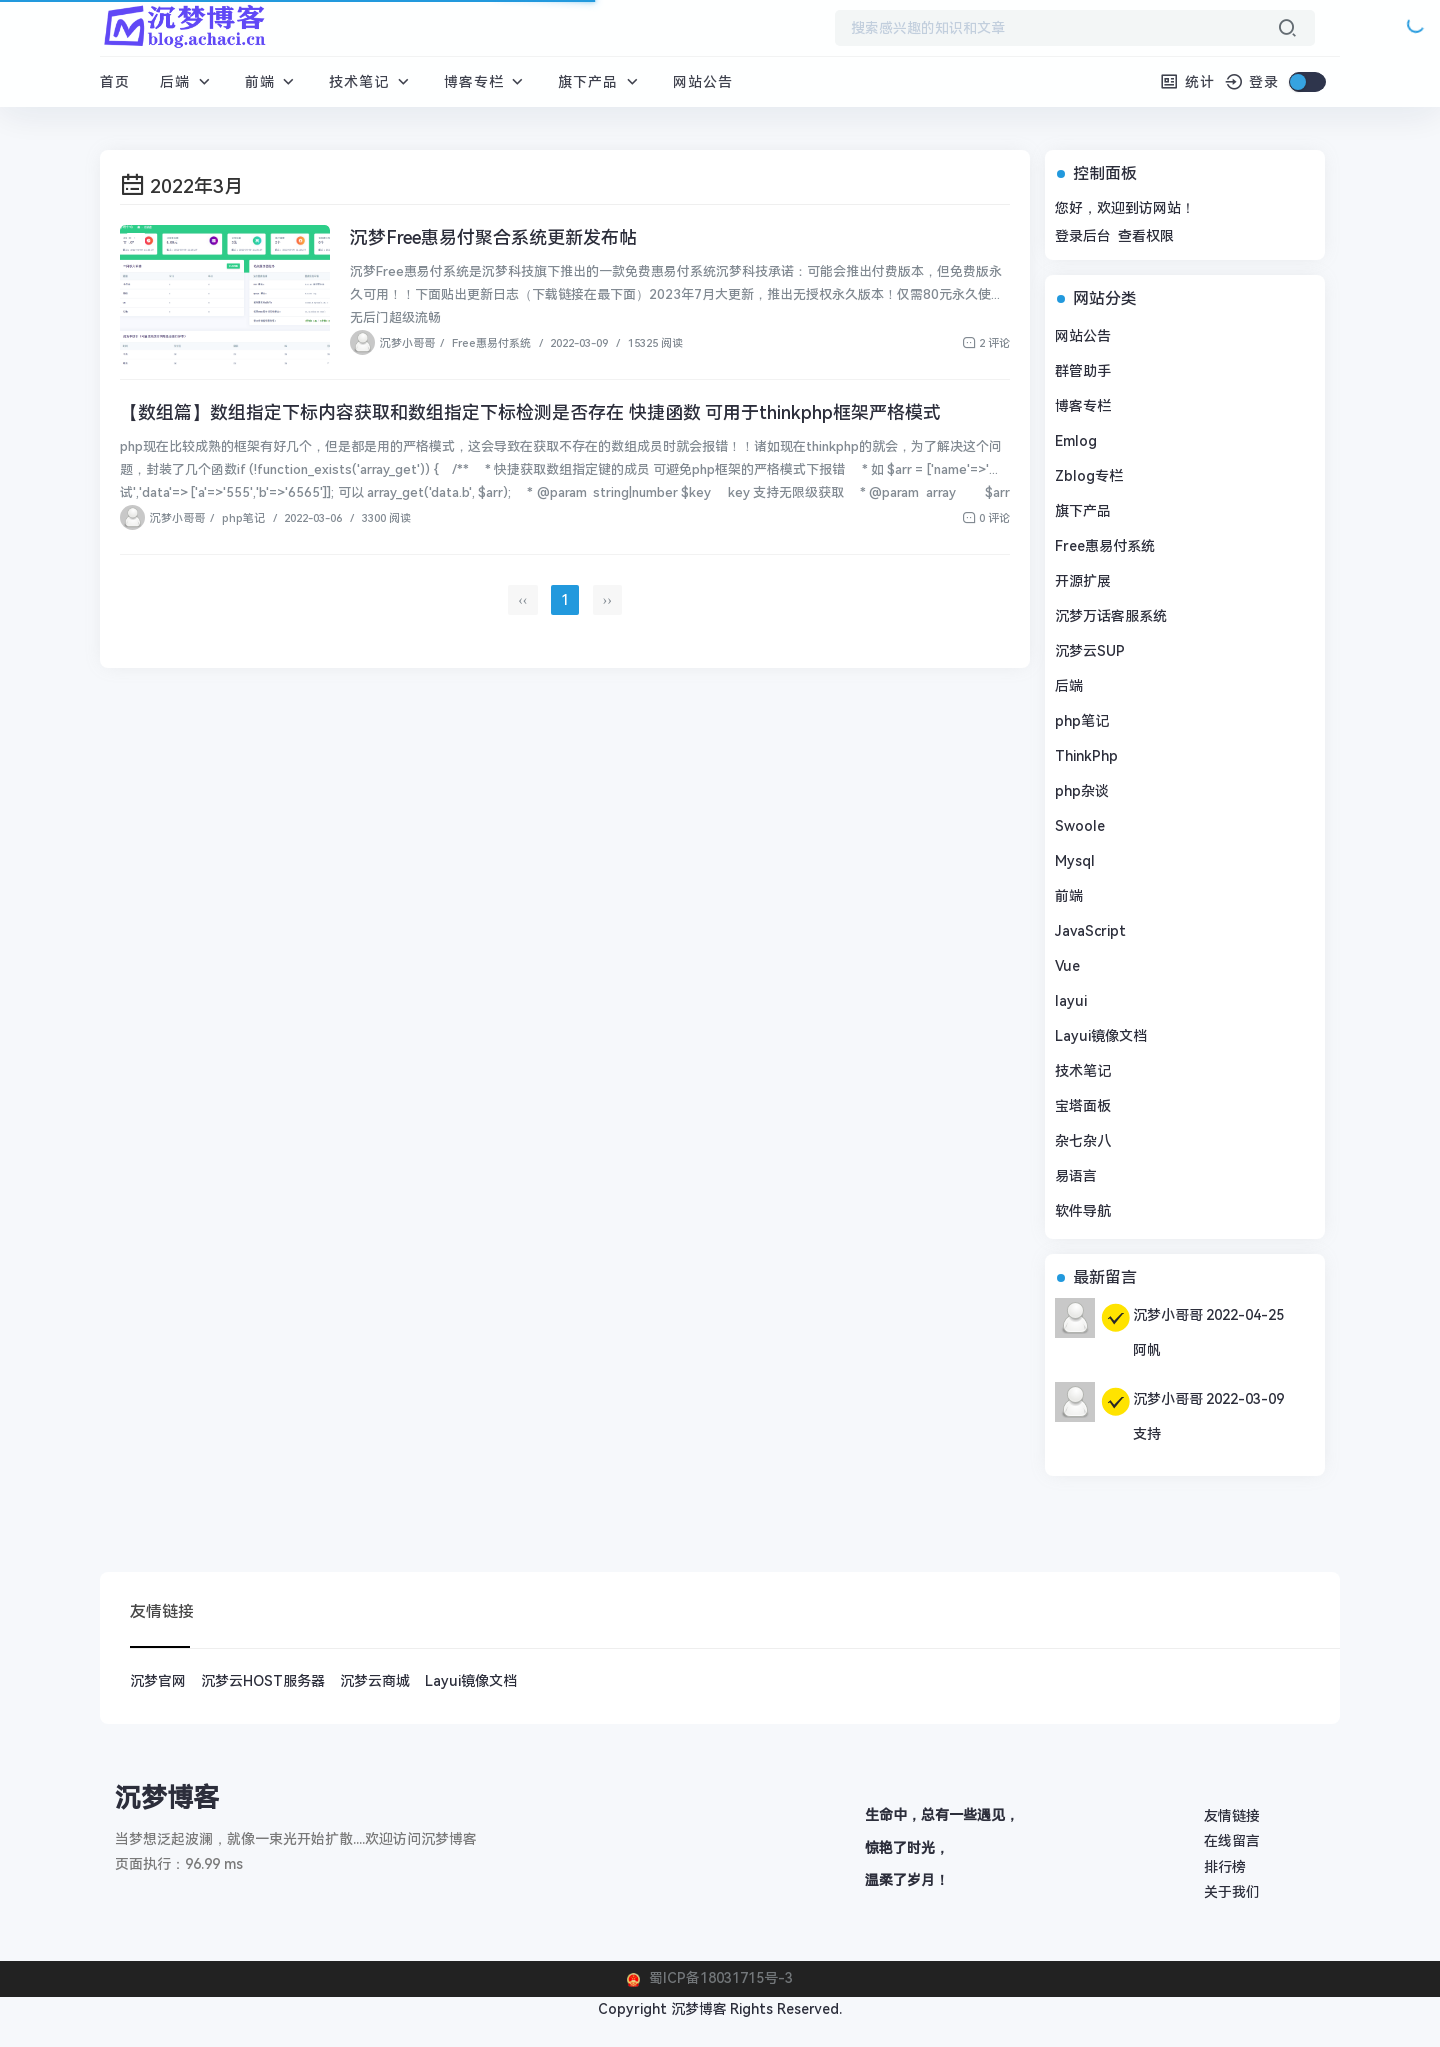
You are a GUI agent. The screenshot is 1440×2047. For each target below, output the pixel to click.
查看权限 (1146, 236)
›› (607, 600)
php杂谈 (1082, 791)
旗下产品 (600, 82)
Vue (1067, 966)
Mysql (1075, 861)
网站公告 (703, 82)
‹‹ (522, 600)
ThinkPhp (1086, 756)
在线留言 (1232, 1841)
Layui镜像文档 (1101, 1036)
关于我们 (1232, 1892)
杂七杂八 (1083, 1141)
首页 (115, 82)
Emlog (1076, 441)
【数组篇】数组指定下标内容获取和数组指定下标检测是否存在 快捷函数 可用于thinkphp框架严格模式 (530, 412)
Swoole (1080, 826)
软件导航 (1083, 1211)
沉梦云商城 (375, 1681)
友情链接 (1232, 1816)
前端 (272, 82)
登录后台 (1083, 236)
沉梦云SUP (1090, 651)
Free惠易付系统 (491, 343)
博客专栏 (486, 82)
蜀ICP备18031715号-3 (719, 1978)
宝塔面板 (1083, 1106)
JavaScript (1090, 931)
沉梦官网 (158, 1681)
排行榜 (1225, 1867)
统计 (1187, 81)
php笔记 (243, 518)
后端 (187, 82)
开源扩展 (1083, 581)
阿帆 (1147, 1350)
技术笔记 (371, 82)
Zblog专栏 (1089, 476)
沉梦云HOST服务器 (263, 1681)
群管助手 (1083, 371)
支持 (1147, 1434)
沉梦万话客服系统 (1111, 616)
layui (1071, 1001)
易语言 (1076, 1176)
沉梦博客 (699, 2009)
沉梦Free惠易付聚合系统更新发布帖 (493, 237)
